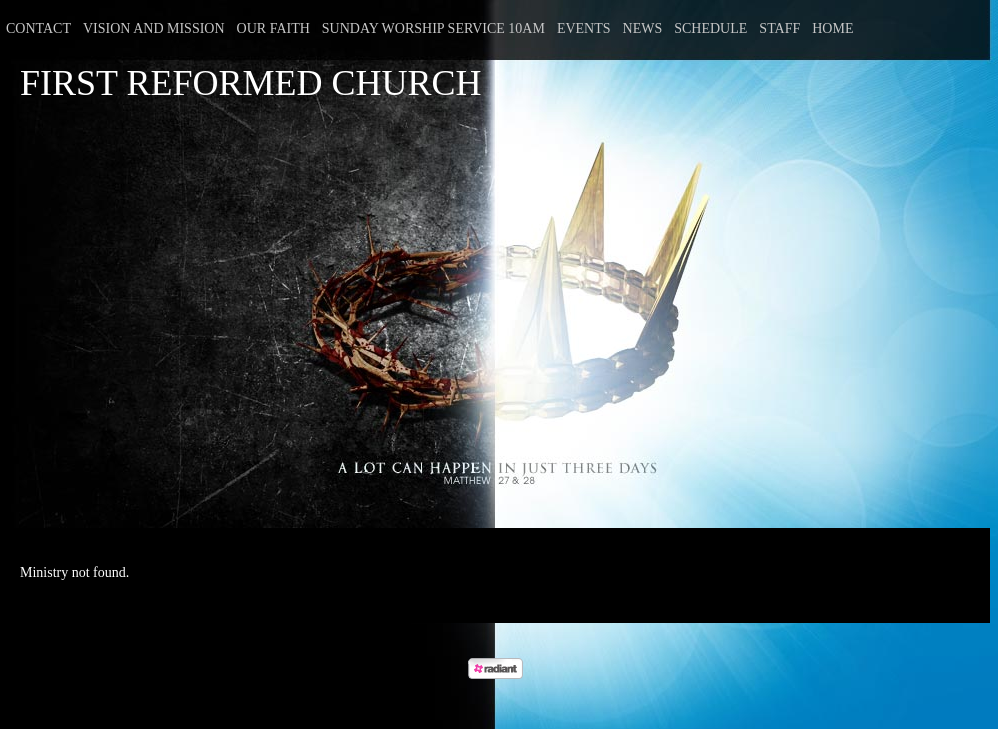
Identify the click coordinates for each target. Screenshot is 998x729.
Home (832, 28)
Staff (779, 28)
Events (584, 28)
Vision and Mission (154, 28)
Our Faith (273, 28)
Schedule (710, 28)
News (643, 28)
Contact (38, 28)
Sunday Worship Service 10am (433, 28)
